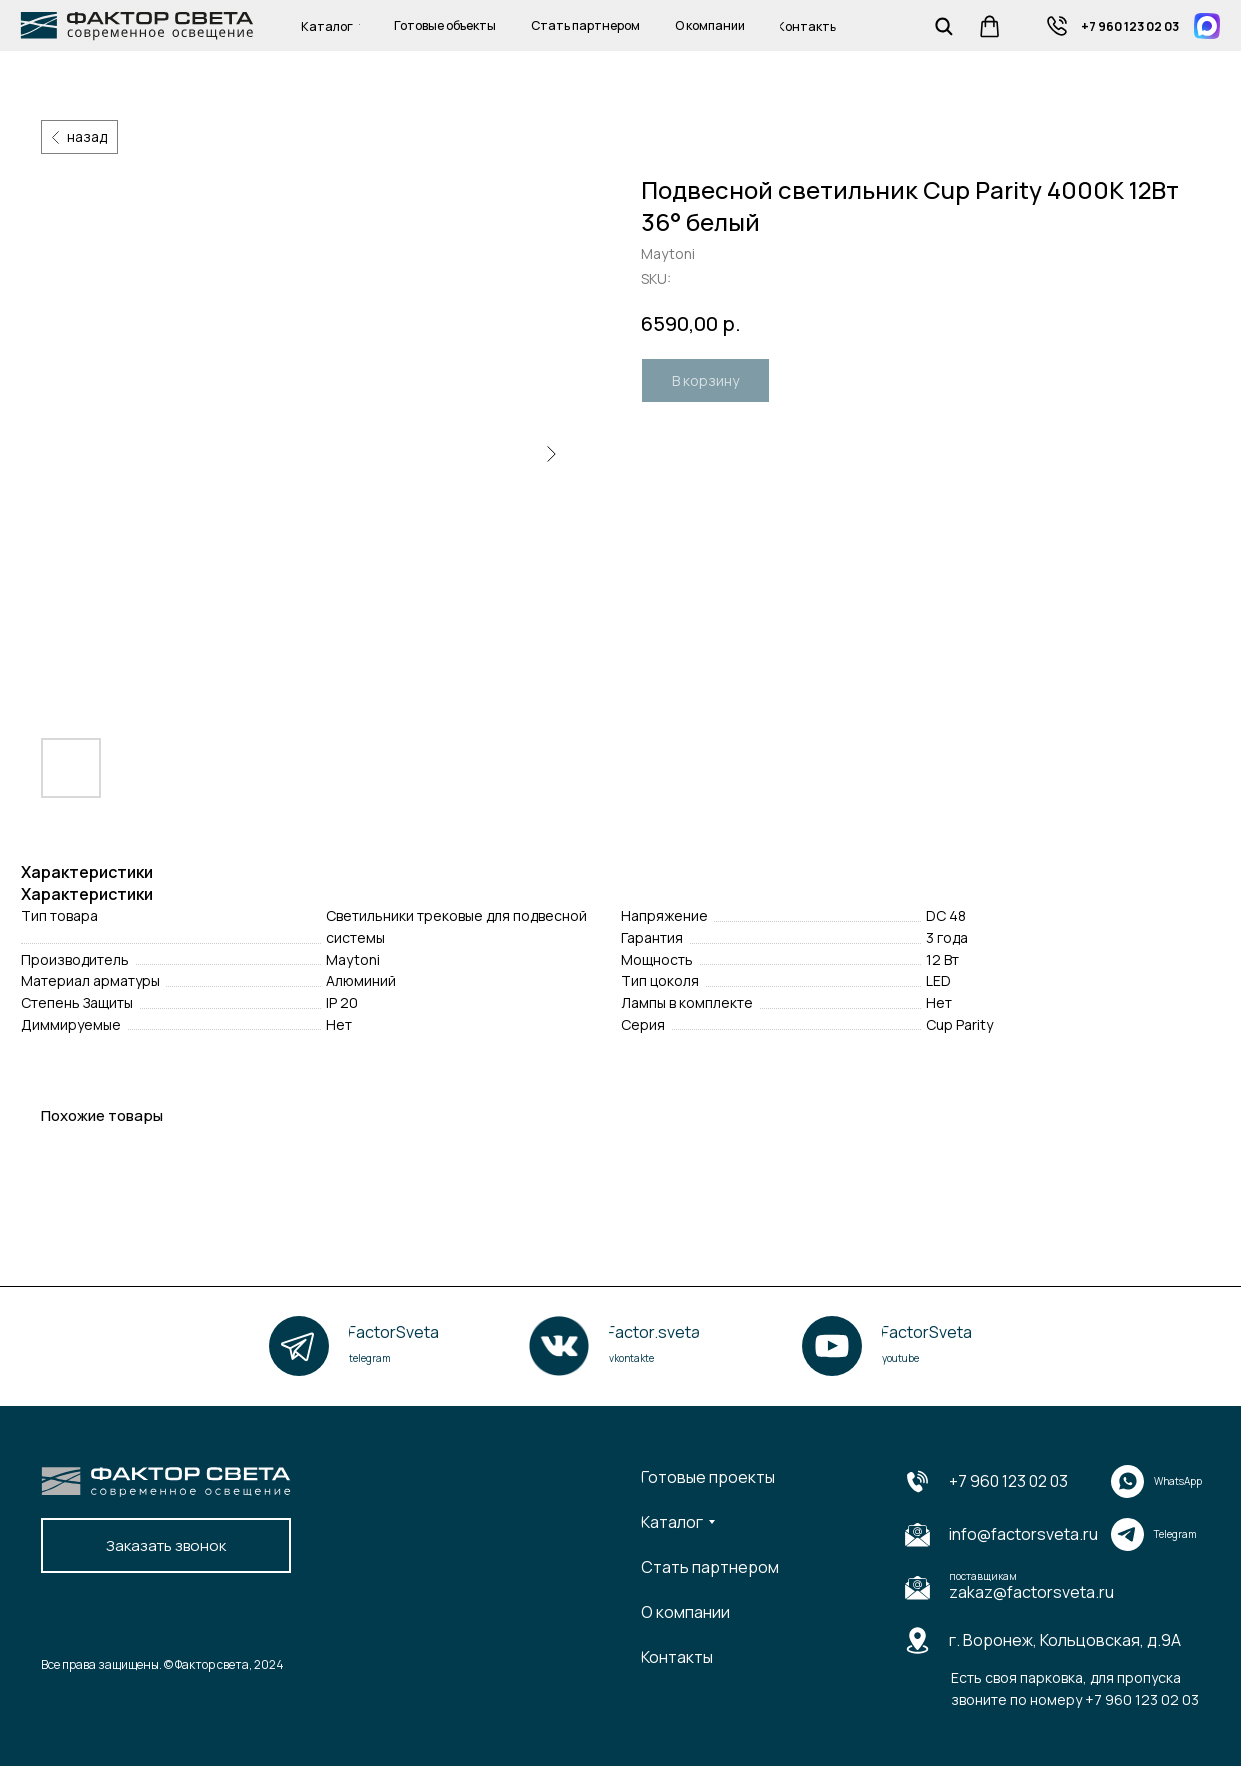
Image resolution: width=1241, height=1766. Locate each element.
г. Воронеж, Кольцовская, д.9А (1065, 1640)
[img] (1057, 26)
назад (87, 136)
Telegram (1175, 1534)
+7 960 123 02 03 (1008, 1481)
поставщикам (983, 1576)
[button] (166, 1545)
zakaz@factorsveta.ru (1031, 1592)
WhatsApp (1178, 1481)
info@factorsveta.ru (1023, 1534)
